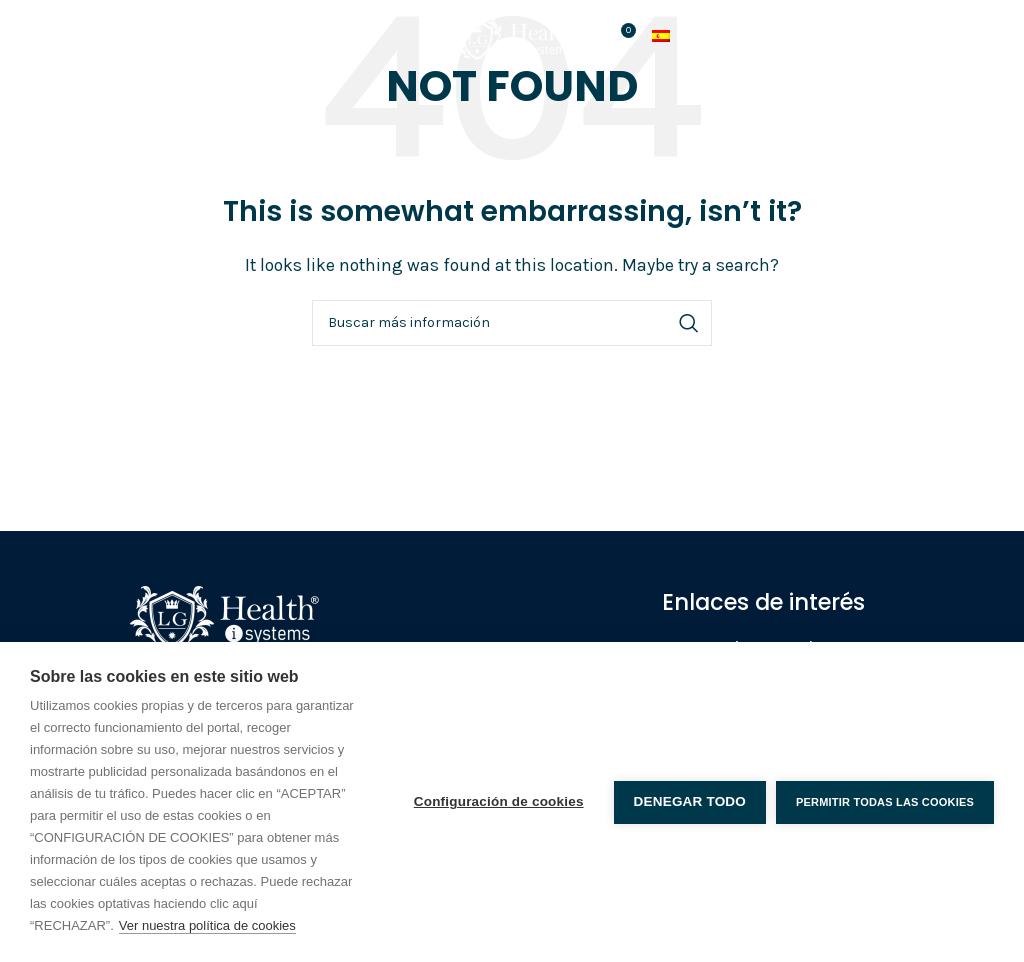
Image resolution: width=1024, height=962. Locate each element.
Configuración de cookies (499, 801)
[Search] (512, 323)
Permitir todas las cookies (885, 802)
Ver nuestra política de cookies (207, 925)
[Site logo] (512, 35)
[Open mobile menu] (61, 38)
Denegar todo (690, 801)
